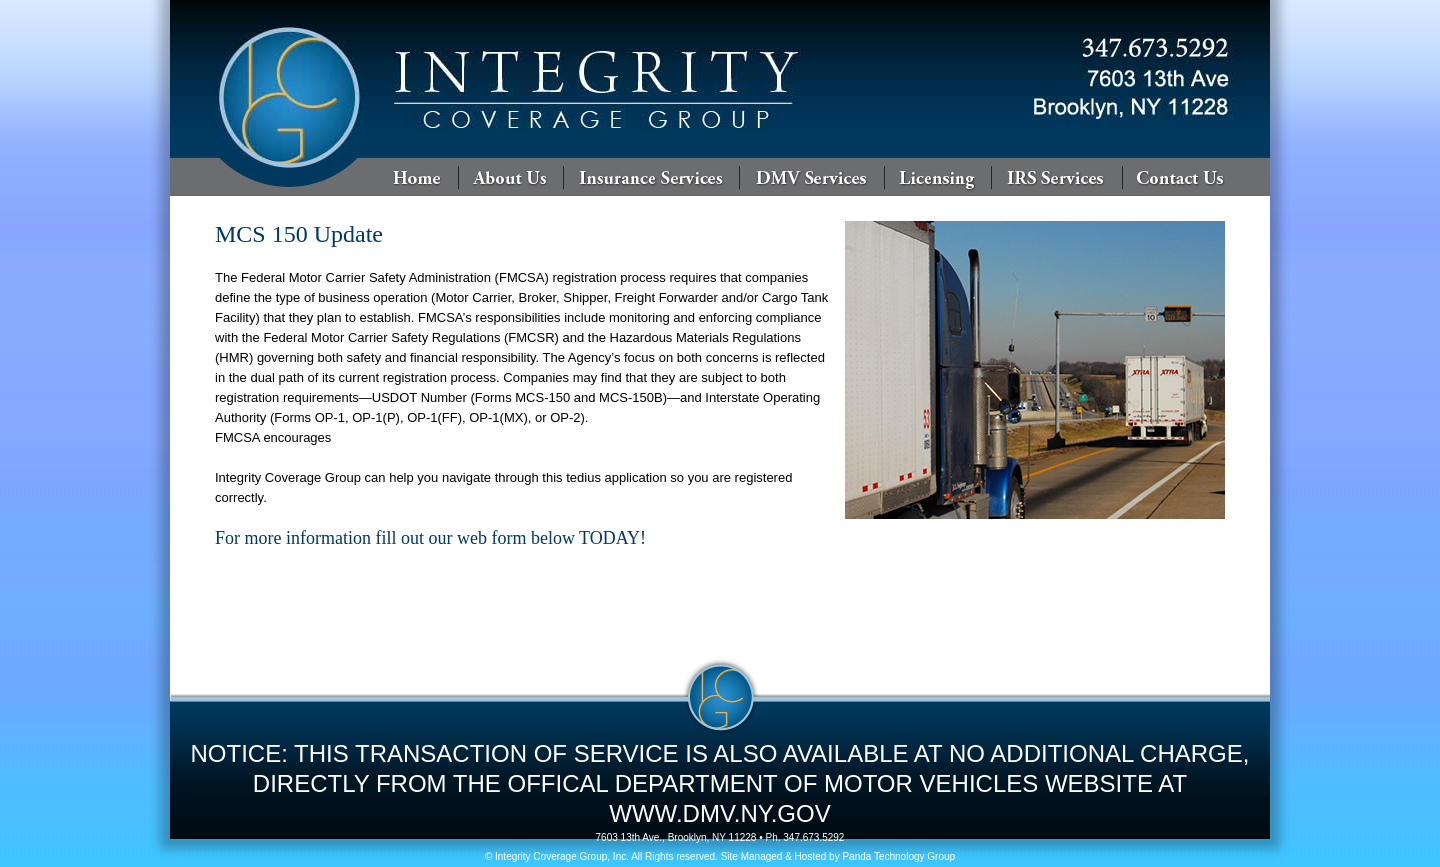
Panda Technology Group (898, 856)
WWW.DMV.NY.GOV (719, 813)
